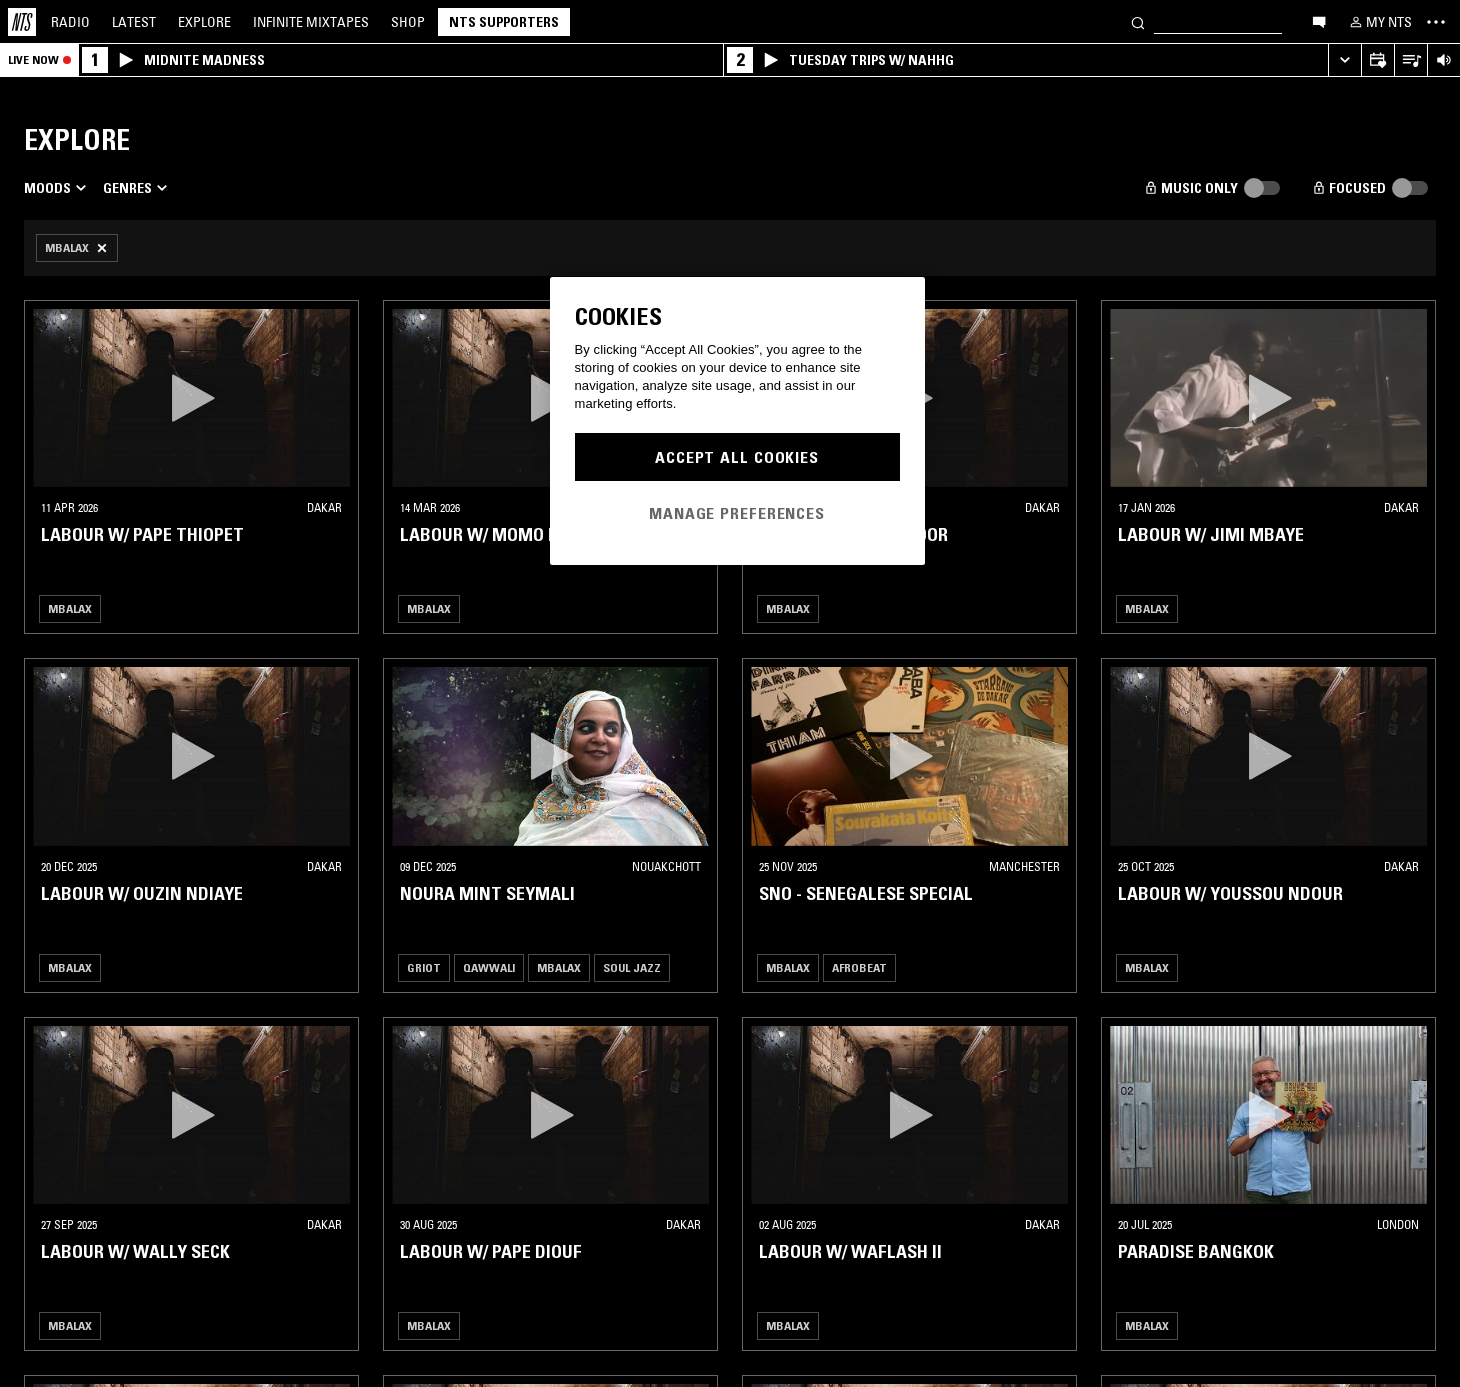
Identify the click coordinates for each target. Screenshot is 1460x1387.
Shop (408, 22)
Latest (134, 22)
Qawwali (489, 967)
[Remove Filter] (77, 248)
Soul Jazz (632, 967)
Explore (204, 22)
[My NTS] (1379, 22)
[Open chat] (1319, 21)
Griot (424, 967)
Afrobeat (859, 967)
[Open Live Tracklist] (1410, 60)
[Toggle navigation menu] (1436, 22)
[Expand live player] (1344, 60)
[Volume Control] (1443, 60)
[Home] (22, 22)
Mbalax (70, 608)
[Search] (1138, 21)
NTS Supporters (504, 22)
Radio (70, 22)
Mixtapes (311, 22)
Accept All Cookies (737, 457)
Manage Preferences (737, 513)
